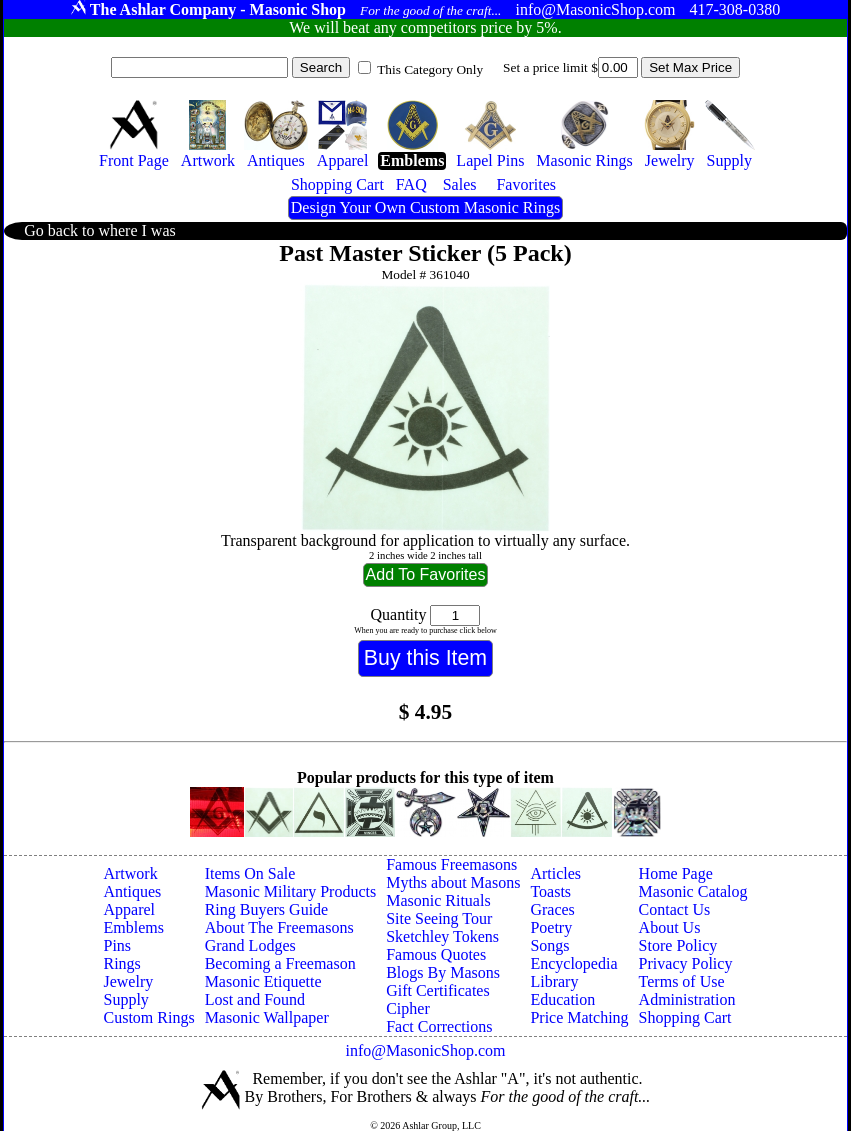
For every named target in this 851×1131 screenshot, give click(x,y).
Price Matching (579, 1017)
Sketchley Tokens (442, 936)
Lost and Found (255, 999)
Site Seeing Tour (439, 918)
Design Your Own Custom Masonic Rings (425, 207)
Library (554, 981)
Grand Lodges (250, 945)
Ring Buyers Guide (267, 909)
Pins (117, 945)
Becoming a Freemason (280, 963)
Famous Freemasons (451, 864)
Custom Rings (148, 1017)
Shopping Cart (685, 1017)
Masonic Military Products (291, 891)
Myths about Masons (453, 882)
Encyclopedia (573, 963)
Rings (121, 963)
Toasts (550, 891)
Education (562, 999)
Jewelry (128, 981)
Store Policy (678, 945)
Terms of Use (682, 981)
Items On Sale (250, 873)
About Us (670, 927)
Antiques (132, 891)
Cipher (408, 1008)
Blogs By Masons (443, 972)
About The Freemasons (279, 927)
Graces (552, 909)
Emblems (133, 927)
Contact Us (675, 909)
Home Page (676, 873)
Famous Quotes (436, 954)
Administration (687, 999)
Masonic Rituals (438, 900)
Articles (555, 873)
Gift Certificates (438, 990)
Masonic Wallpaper (267, 1017)
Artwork (130, 873)
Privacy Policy (686, 963)
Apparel (129, 909)
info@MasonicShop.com (425, 1050)
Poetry (551, 927)
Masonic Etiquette (263, 981)
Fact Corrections (439, 1026)
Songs (549, 945)
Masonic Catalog (693, 891)
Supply (125, 999)
